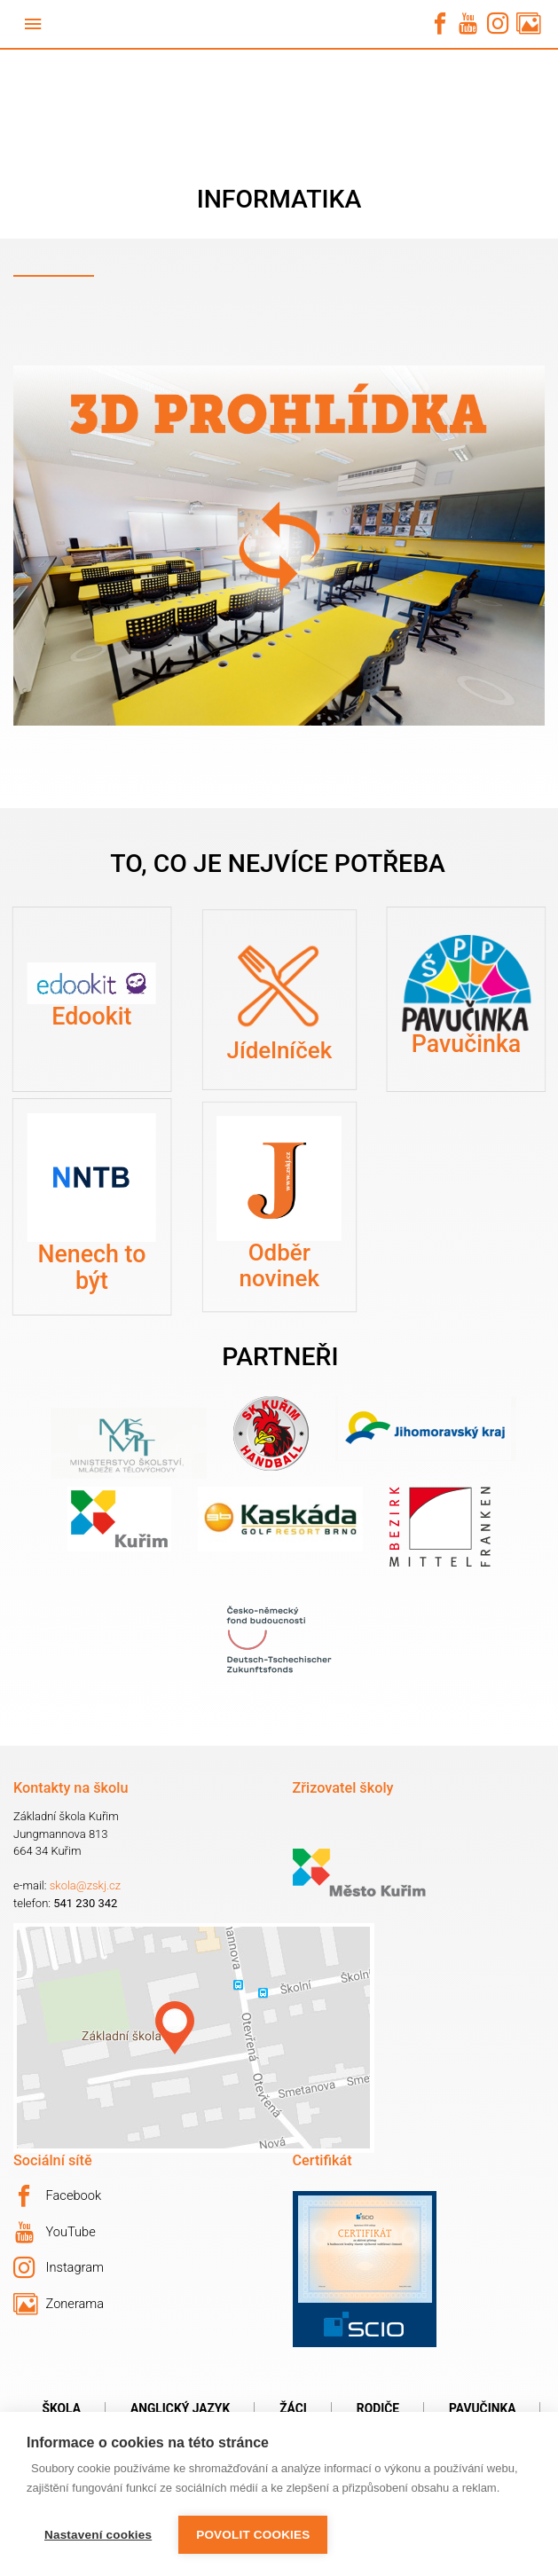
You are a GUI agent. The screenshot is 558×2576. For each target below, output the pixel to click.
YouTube (55, 2232)
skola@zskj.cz (85, 1885)
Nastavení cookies (98, 2534)
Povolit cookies (253, 2534)
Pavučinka (482, 2408)
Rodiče (378, 2408)
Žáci (293, 2408)
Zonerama (58, 2304)
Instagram (58, 2268)
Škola (62, 2408)
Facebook (57, 2196)
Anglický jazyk (180, 2408)
